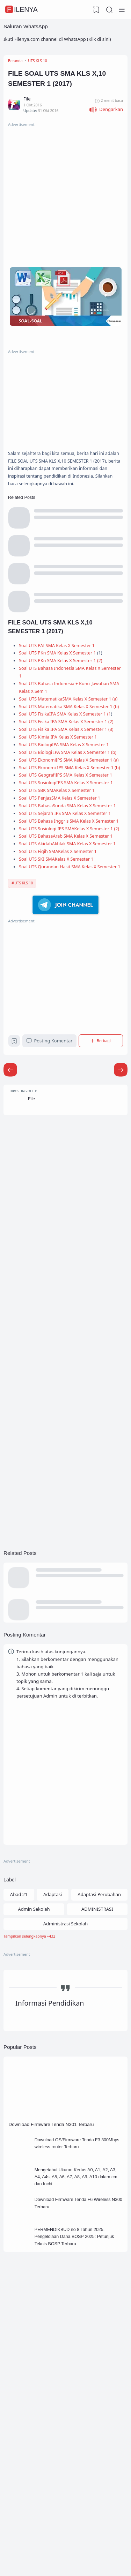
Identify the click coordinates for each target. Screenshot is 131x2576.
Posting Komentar (52, 1249)
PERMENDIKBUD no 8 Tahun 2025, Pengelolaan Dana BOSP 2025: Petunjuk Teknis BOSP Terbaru (77, 2483)
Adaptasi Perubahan (99, 2120)
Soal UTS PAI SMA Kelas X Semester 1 (62, 689)
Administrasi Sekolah (65, 2150)
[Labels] (65, 2164)
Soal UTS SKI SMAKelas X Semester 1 (61, 1054)
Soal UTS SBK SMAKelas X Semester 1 (62, 935)
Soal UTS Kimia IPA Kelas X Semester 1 (63, 833)
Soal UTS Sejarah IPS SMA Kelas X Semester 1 (71, 969)
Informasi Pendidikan (50, 2234)
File (34, 1312)
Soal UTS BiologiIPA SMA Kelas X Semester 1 (70, 842)
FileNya (22, 9)
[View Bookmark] (95, 10)
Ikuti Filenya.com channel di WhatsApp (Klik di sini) (57, 39)
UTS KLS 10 (23, 1089)
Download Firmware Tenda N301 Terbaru (56, 2358)
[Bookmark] (15, 1251)
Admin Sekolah (34, 2135)
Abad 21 (19, 2120)
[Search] (108, 10)
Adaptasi (52, 2120)
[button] (106, 117)
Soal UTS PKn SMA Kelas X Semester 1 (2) (66, 706)
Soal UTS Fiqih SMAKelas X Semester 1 (63, 1046)
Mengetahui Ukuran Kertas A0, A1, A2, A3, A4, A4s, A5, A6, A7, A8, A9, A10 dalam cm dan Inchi (79, 2416)
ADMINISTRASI (97, 2135)
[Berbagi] (102, 1250)
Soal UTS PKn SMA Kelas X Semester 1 (63, 697)
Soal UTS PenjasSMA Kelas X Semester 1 (65, 944)
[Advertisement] (65, 201)
